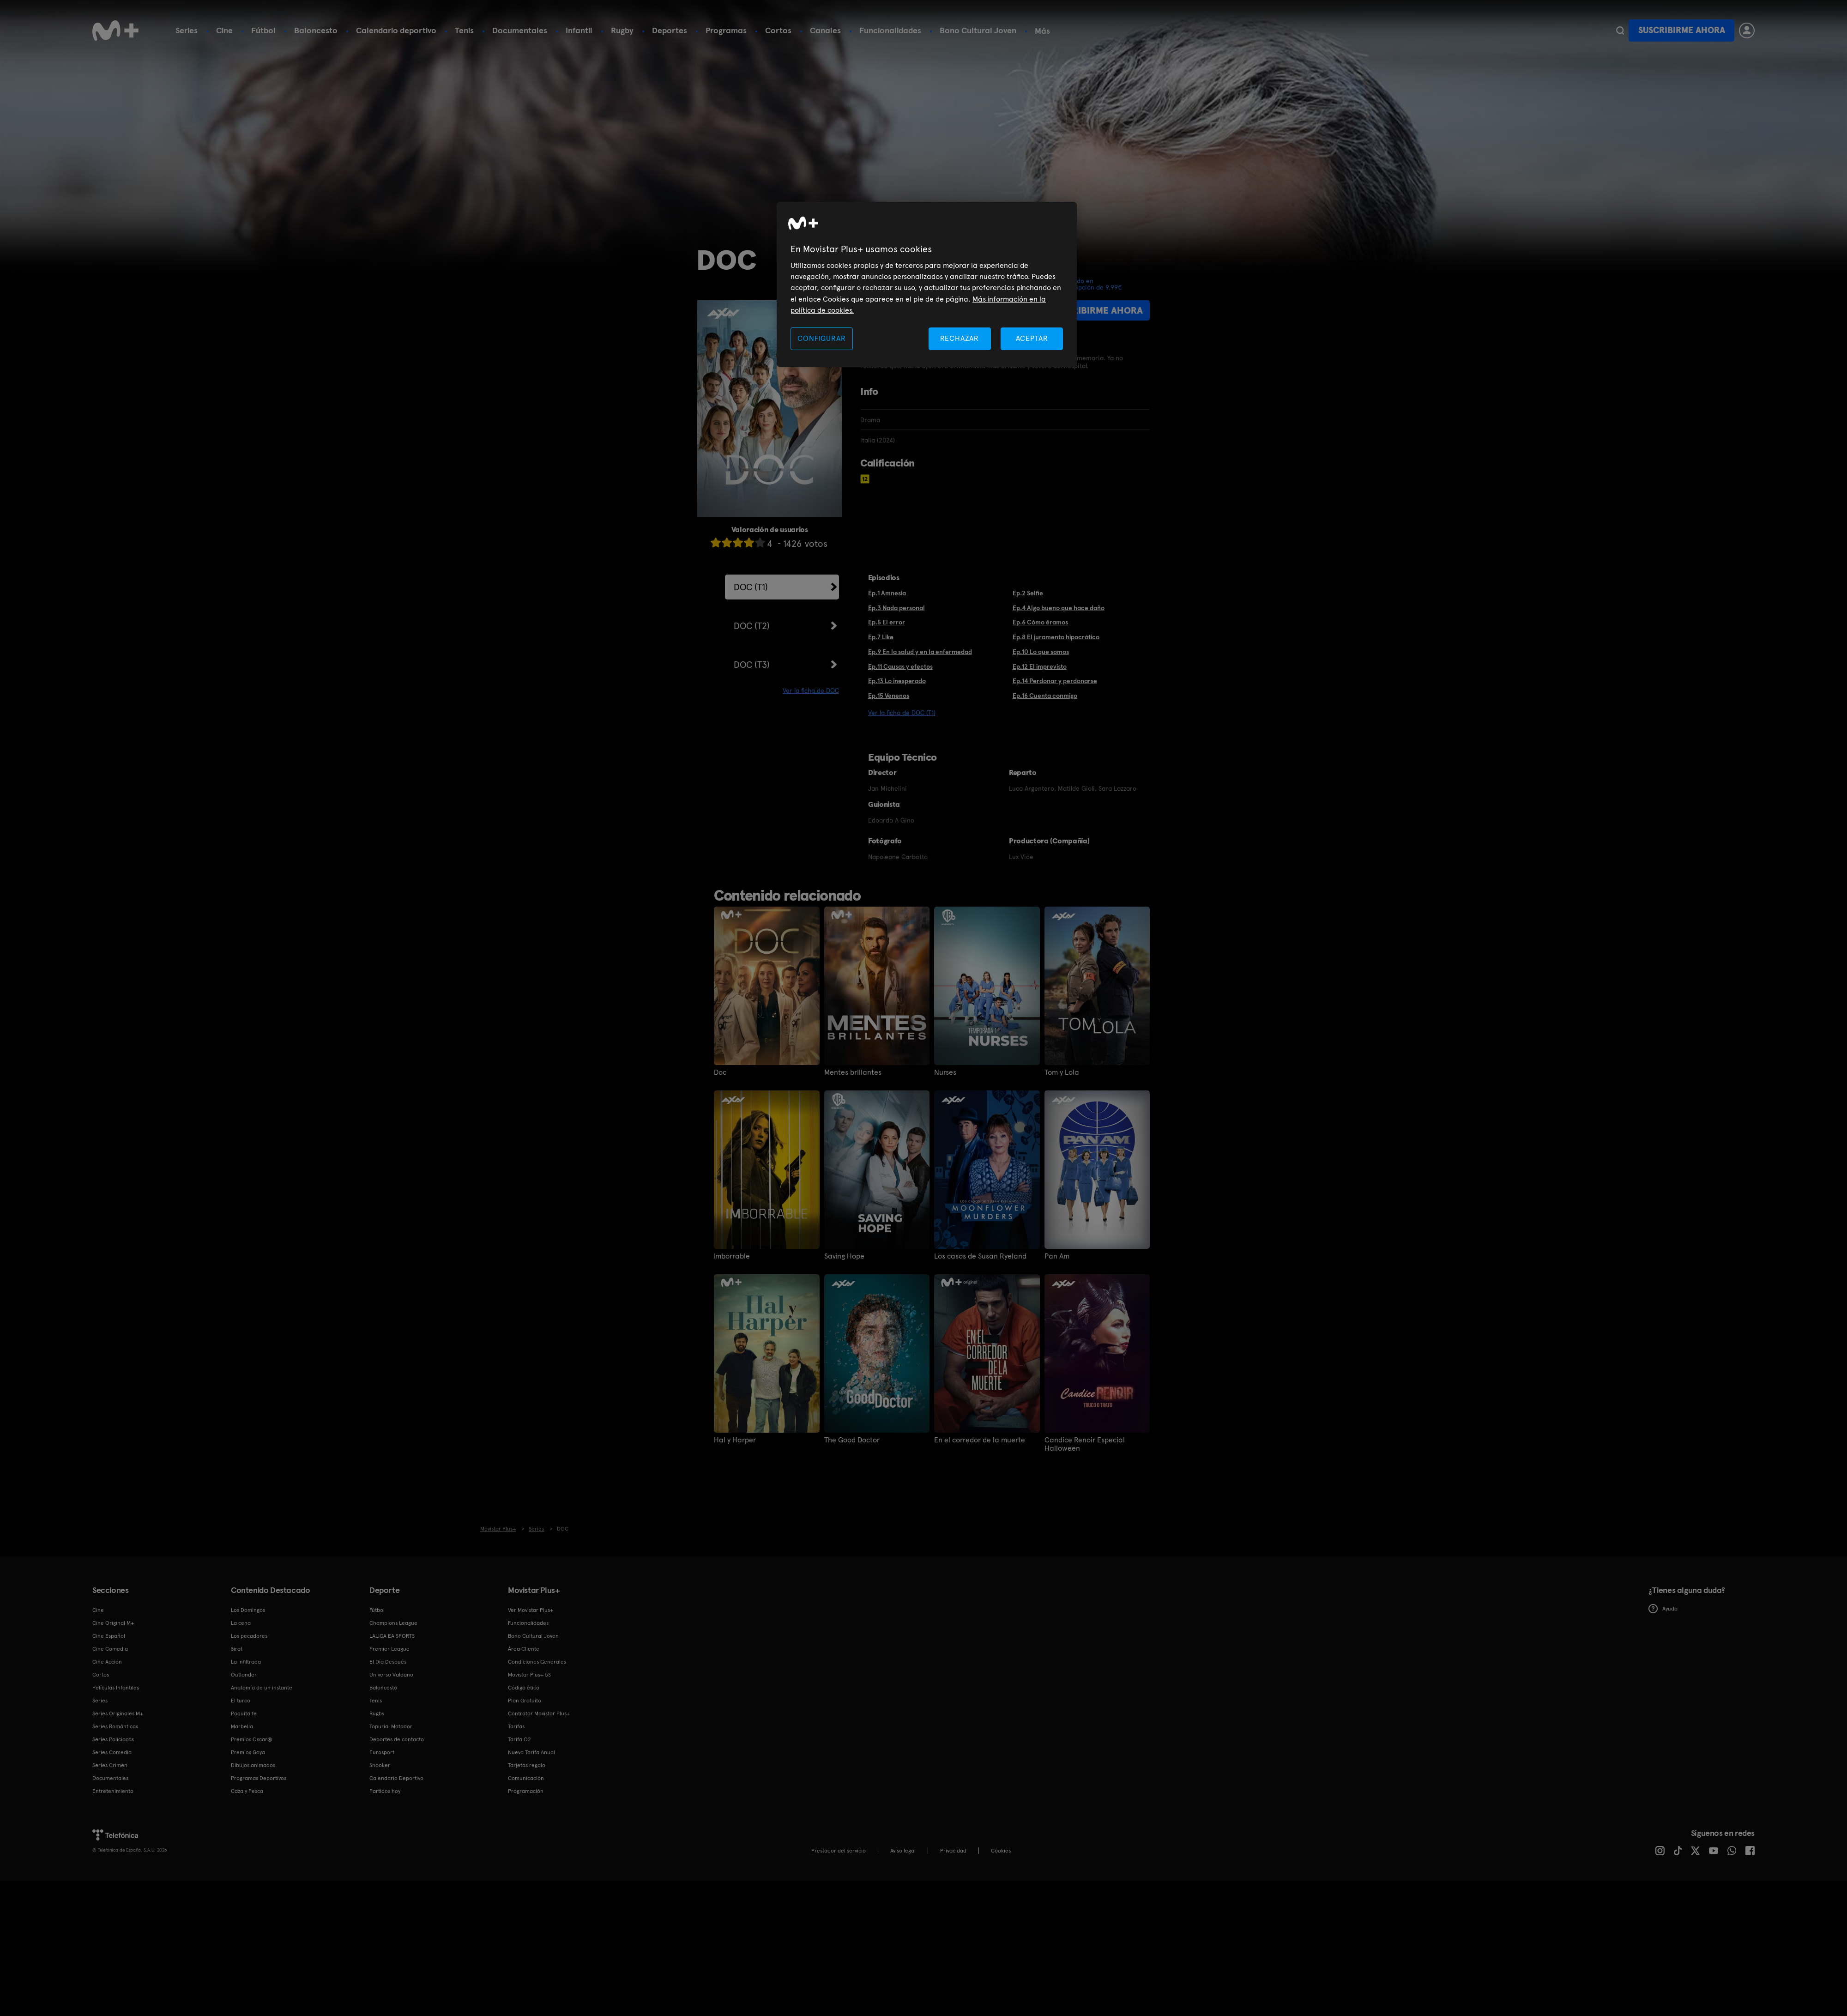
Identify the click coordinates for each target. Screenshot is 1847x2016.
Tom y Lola (1061, 1072)
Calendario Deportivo (396, 1778)
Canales (825, 30)
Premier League (389, 1649)
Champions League (393, 1623)
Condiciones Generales (537, 1662)
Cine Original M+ (113, 1623)
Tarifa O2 (519, 1739)
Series (186, 30)
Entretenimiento (112, 1791)
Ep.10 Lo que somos (1041, 651)
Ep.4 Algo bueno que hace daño (1059, 607)
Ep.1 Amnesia (887, 593)
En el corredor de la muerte (979, 1440)
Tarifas (516, 1726)
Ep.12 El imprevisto (1040, 666)
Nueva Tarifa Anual (531, 1752)
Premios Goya (248, 1752)
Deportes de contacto (396, 1739)
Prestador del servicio (838, 1850)
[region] (927, 285)
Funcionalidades (890, 30)
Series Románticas (115, 1726)
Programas (726, 30)
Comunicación (526, 1778)
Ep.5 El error (886, 622)
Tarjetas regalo (526, 1765)
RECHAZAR (959, 338)
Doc (720, 1072)
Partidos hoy (384, 1791)
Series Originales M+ (117, 1713)
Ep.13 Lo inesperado (897, 680)
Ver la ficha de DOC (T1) (902, 712)
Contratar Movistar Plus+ (539, 1713)
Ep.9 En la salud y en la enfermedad (920, 651)
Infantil (579, 30)
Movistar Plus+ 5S (529, 1674)
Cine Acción (107, 1662)
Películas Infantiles (115, 1687)
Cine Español (108, 1636)
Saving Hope (844, 1256)
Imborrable (732, 1256)
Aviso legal (903, 1850)
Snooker (379, 1765)
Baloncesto (316, 30)
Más (1042, 31)
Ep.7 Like (880, 637)
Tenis (464, 30)
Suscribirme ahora (1681, 30)
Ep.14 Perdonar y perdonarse (1055, 680)
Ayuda (1663, 1608)
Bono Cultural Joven (978, 30)
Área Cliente (523, 1649)
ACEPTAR (1032, 338)
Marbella (242, 1726)
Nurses (945, 1072)
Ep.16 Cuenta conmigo (1045, 695)
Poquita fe (244, 1713)
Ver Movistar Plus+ (530, 1610)
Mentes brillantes (852, 1072)
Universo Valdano (391, 1674)
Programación (525, 1791)
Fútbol (263, 30)
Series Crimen (109, 1765)
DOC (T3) (752, 664)
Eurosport (381, 1752)
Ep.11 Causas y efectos (900, 666)
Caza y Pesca (247, 1791)
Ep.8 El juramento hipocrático (1056, 637)
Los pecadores (249, 1636)
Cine (224, 30)
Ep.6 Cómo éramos (1040, 622)
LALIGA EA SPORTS (392, 1636)
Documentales (519, 30)
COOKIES (1001, 1850)
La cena (241, 1623)
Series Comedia (112, 1752)
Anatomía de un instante (261, 1687)
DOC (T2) (752, 625)
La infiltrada (246, 1662)
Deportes (669, 30)
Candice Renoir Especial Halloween (1084, 1444)
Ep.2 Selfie (1028, 593)
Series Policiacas (113, 1739)
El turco (240, 1700)
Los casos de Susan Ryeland (980, 1256)
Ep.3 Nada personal (896, 607)
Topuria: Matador (390, 1726)
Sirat (236, 1649)
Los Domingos (248, 1610)
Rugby (622, 30)
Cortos (778, 30)
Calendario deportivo (396, 30)
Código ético (523, 1687)
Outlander (244, 1674)
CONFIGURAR (821, 338)
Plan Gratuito (524, 1700)
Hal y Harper (735, 1440)
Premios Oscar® (251, 1739)
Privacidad (953, 1850)
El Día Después (387, 1662)
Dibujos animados (253, 1765)
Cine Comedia (110, 1649)
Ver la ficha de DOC (811, 690)
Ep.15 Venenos (888, 695)
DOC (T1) (751, 587)
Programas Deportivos (258, 1778)
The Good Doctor (852, 1440)
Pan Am (1056, 1256)
